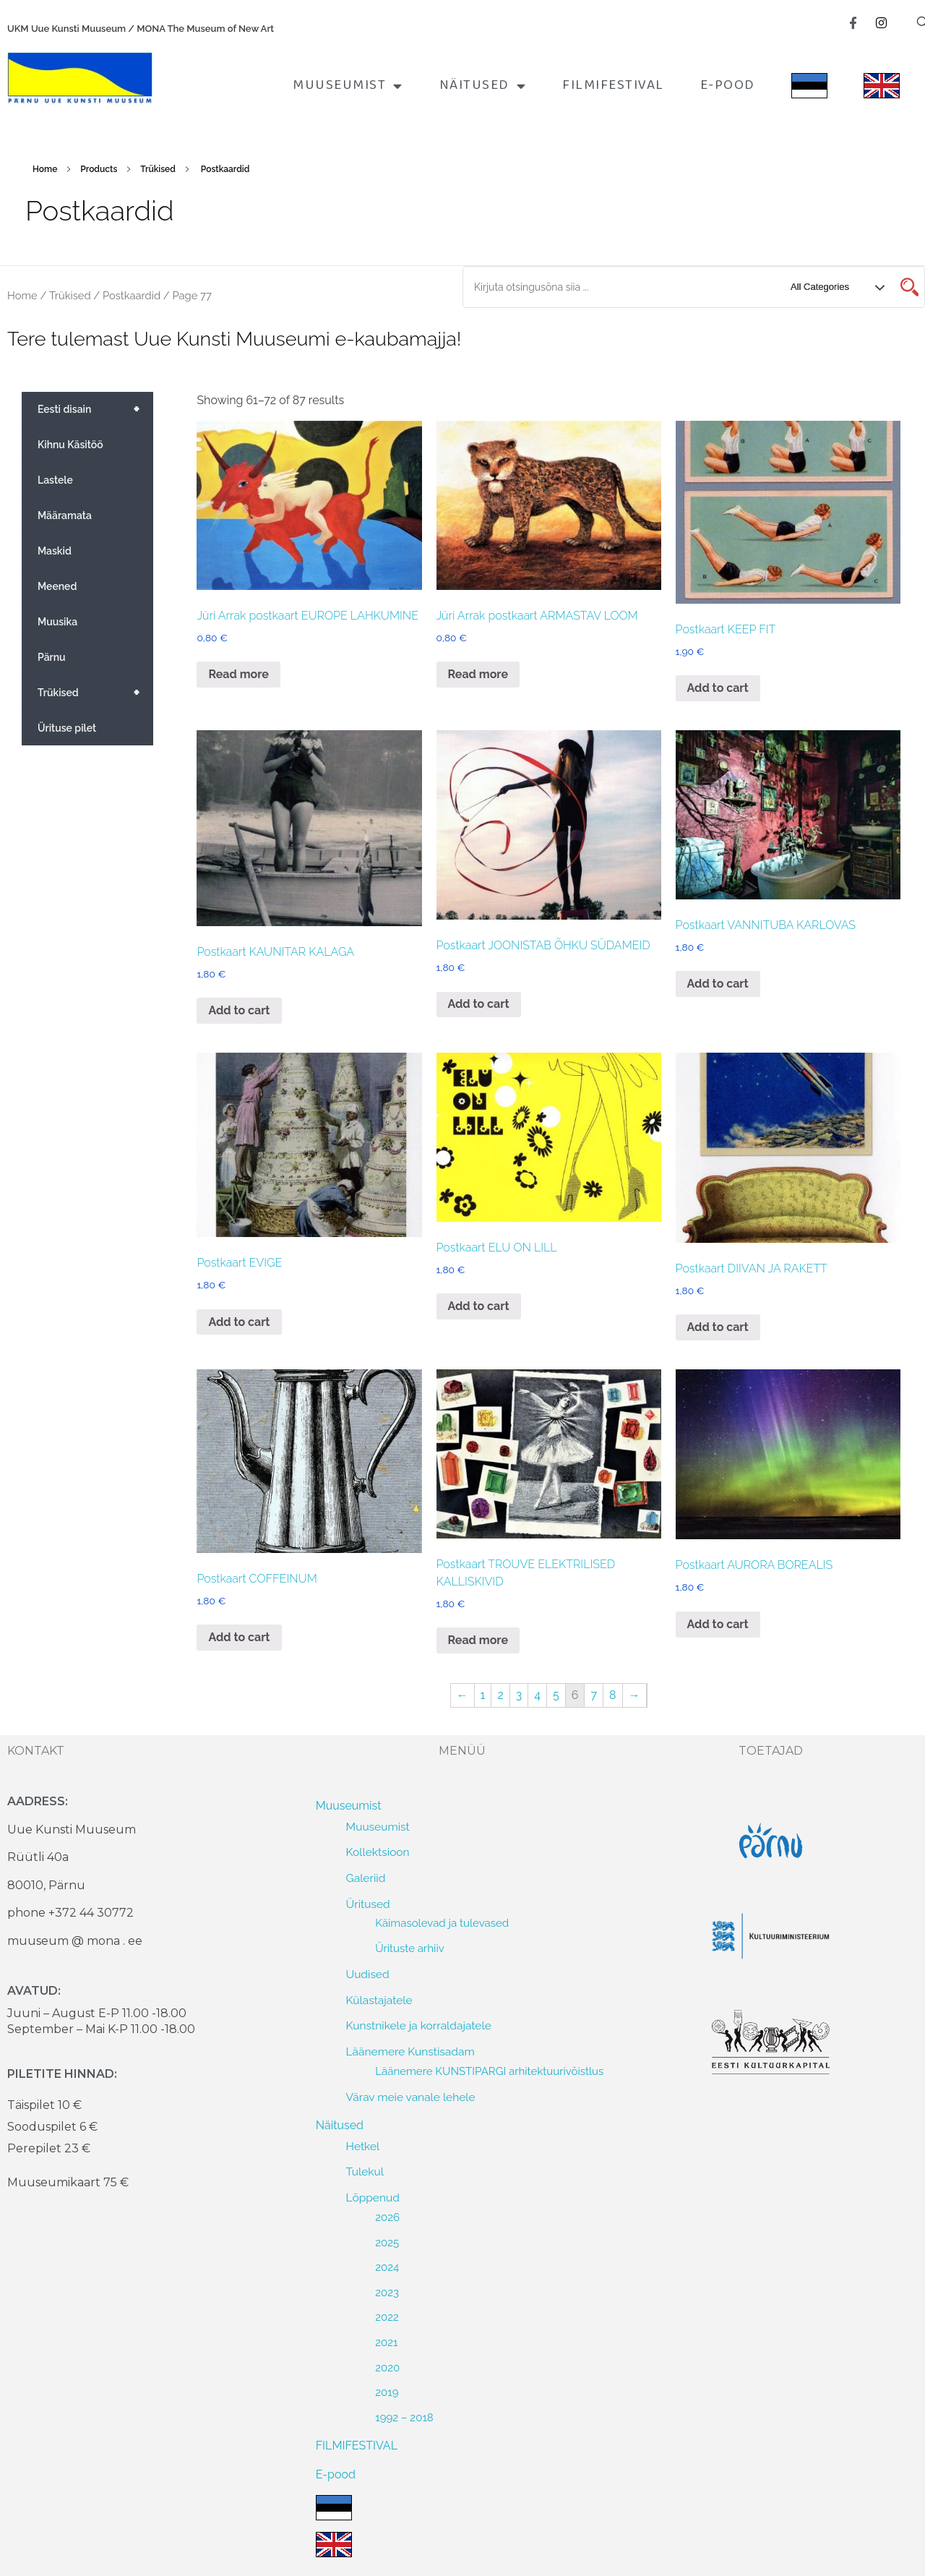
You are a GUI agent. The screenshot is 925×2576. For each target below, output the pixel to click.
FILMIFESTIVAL (613, 85)
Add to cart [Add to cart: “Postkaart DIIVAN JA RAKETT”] (718, 1327)
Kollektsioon (378, 1852)
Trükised (158, 169)
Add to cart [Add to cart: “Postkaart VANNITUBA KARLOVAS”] (718, 983)
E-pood (727, 85)
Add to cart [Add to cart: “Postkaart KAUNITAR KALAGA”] (239, 1010)
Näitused (483, 86)
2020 (387, 2367)
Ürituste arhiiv (409, 1948)
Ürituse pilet (67, 728)
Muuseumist (348, 86)
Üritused (368, 1904)
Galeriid (366, 1878)
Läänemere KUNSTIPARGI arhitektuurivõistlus (489, 2071)
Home (45, 169)
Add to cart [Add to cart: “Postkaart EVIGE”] (239, 1322)
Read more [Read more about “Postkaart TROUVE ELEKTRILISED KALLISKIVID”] (478, 1640)
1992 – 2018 (404, 2417)
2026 (387, 2217)
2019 (386, 2392)
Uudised (368, 1974)
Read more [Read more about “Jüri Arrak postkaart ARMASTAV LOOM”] (478, 674)
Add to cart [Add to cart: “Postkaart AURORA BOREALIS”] (718, 1624)
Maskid (55, 551)
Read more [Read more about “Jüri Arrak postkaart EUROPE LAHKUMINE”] (238, 674)
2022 (387, 2317)
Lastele (55, 480)
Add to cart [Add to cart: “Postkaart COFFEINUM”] (239, 1637)
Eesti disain (95, 409)
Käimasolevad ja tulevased (442, 1923)
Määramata (65, 515)
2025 (387, 2242)
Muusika (57, 622)
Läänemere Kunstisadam (410, 2051)
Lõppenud (373, 2197)
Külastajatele (379, 2000)
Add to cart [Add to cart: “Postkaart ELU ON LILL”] (478, 1306)
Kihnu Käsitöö (70, 444)
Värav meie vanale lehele (411, 2097)
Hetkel (363, 2146)
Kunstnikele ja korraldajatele (418, 2025)
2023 (387, 2292)
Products (98, 169)
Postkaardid (131, 295)
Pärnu (52, 657)
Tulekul (365, 2171)
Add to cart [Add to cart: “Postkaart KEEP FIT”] (718, 688)
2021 (386, 2342)
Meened (57, 586)
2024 (387, 2267)
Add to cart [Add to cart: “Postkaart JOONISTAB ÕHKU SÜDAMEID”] (478, 1004)
